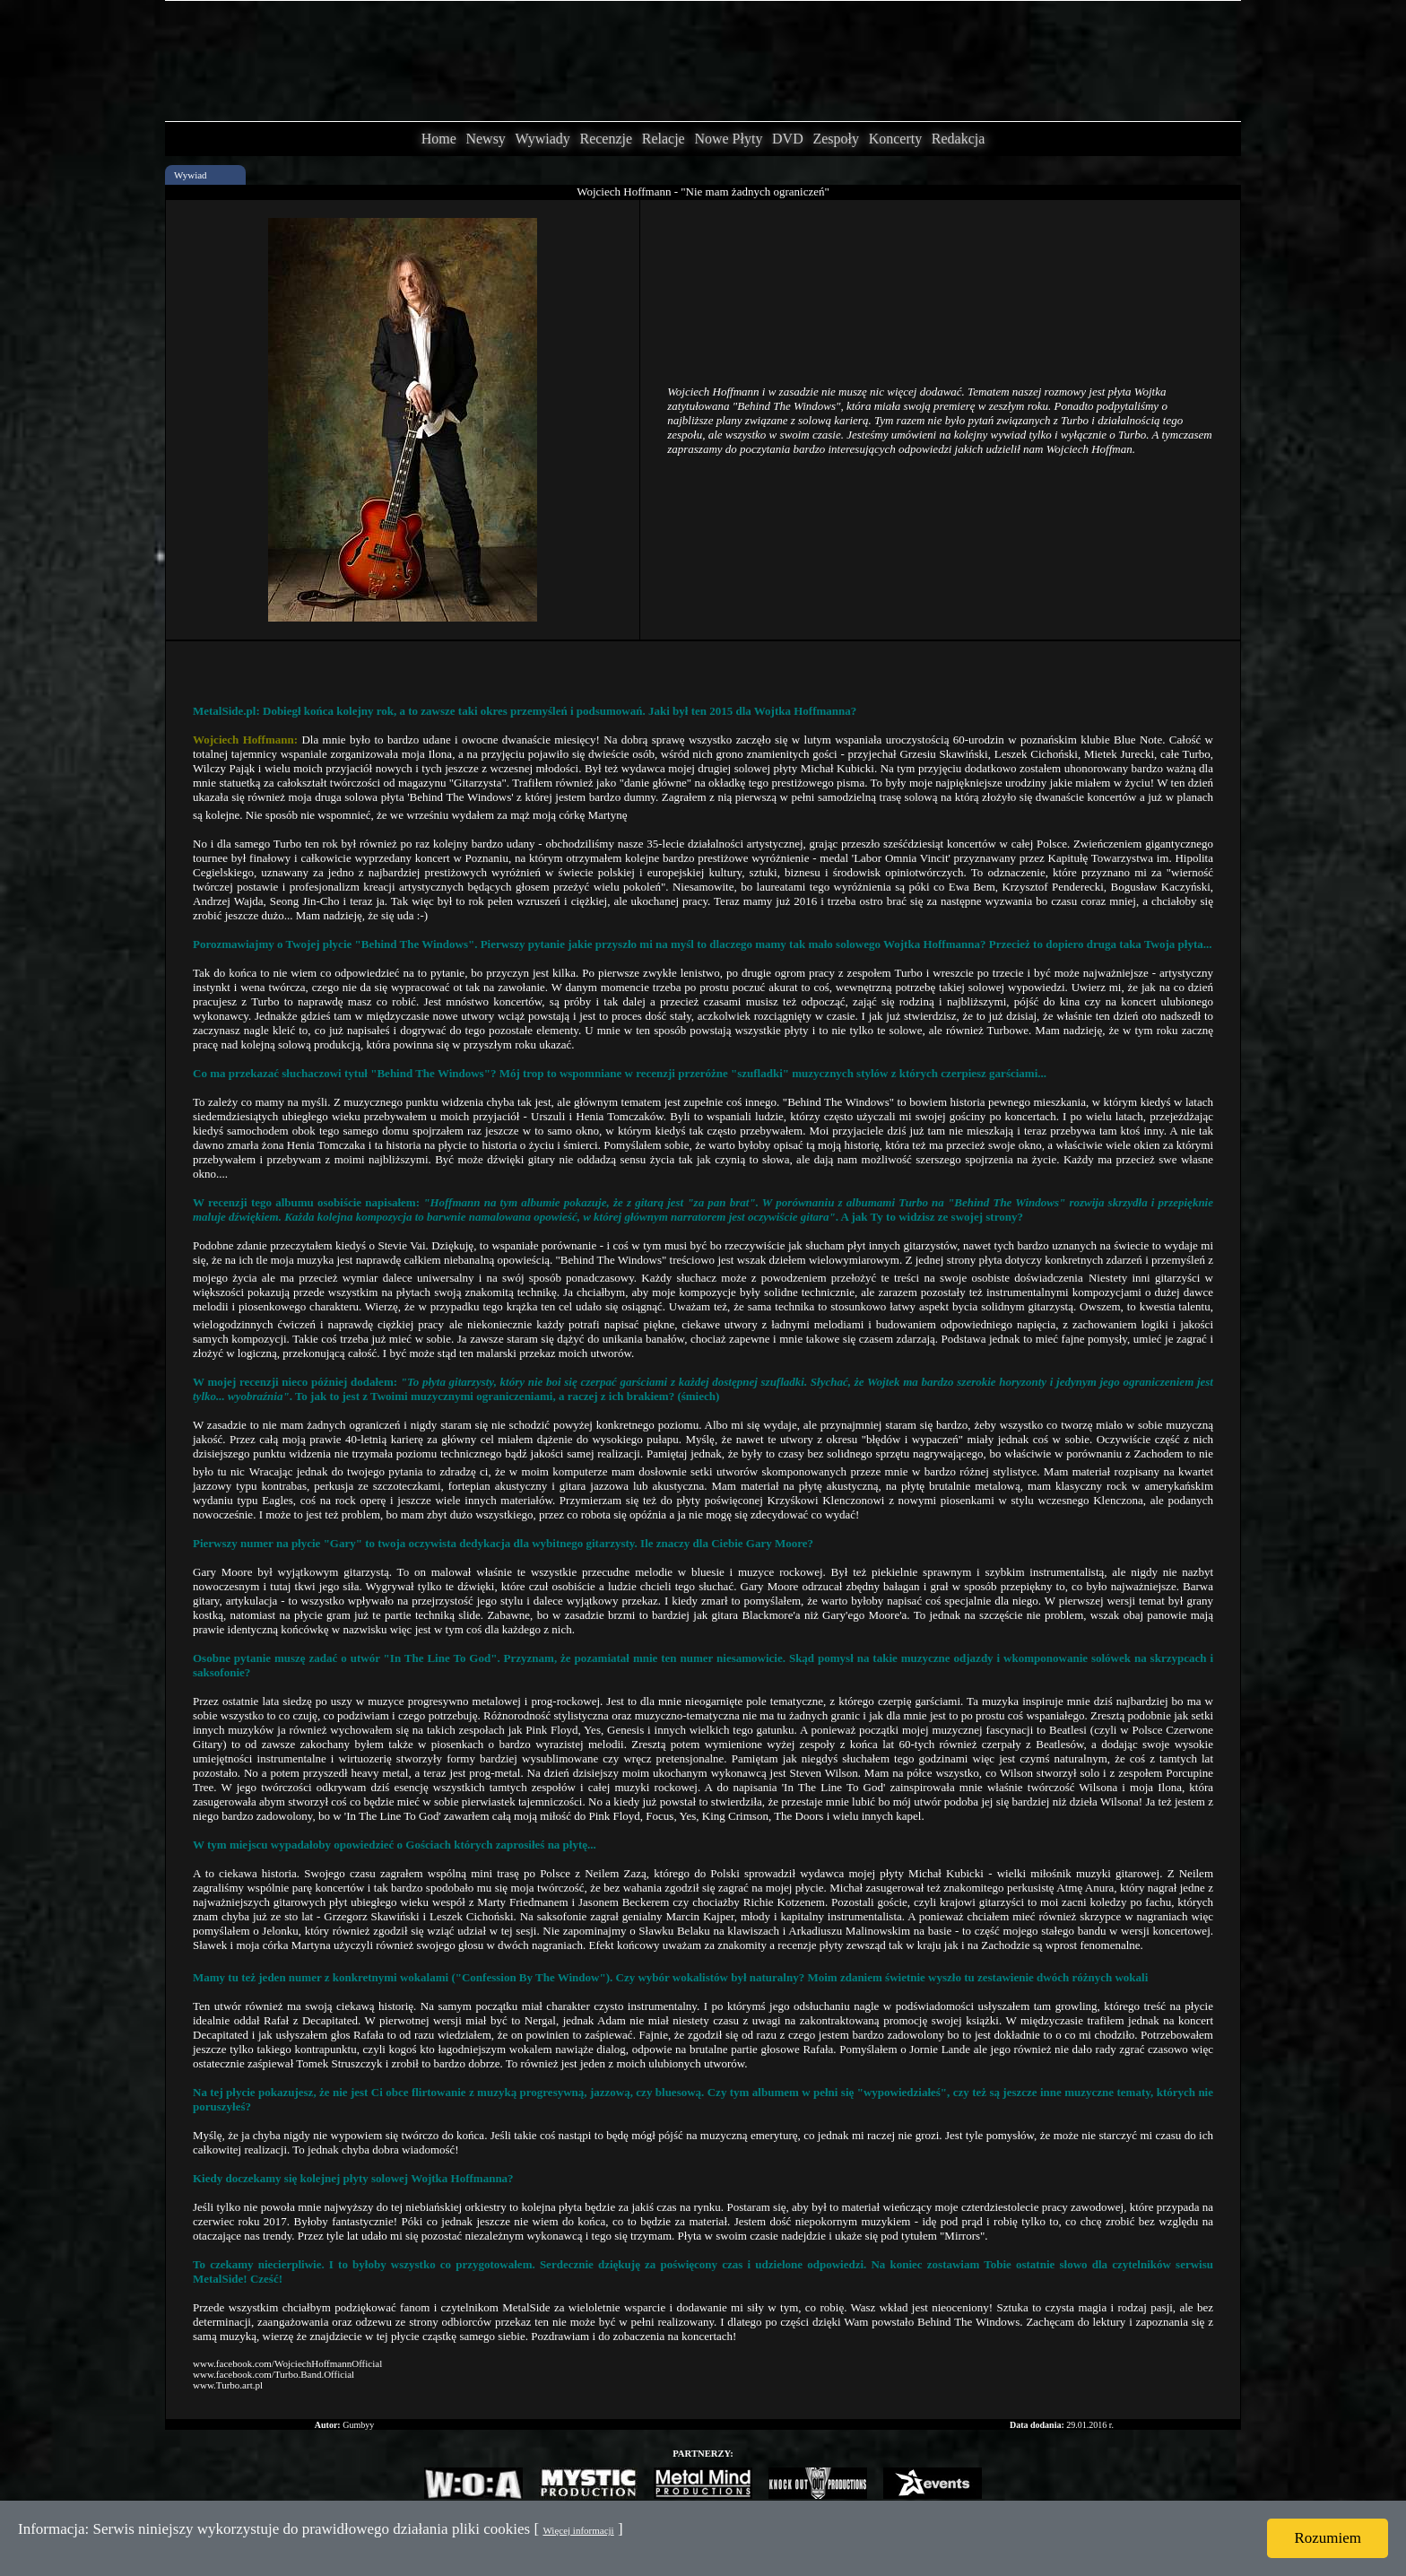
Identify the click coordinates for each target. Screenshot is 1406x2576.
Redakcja (958, 138)
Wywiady (543, 138)
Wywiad (190, 175)
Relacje (663, 138)
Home (438, 138)
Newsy (485, 138)
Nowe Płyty (728, 138)
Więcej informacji (577, 2530)
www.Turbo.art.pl (228, 2385)
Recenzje (605, 138)
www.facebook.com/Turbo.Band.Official (273, 2374)
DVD (787, 138)
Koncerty (896, 138)
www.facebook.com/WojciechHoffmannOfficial (287, 2363)
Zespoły (835, 138)
